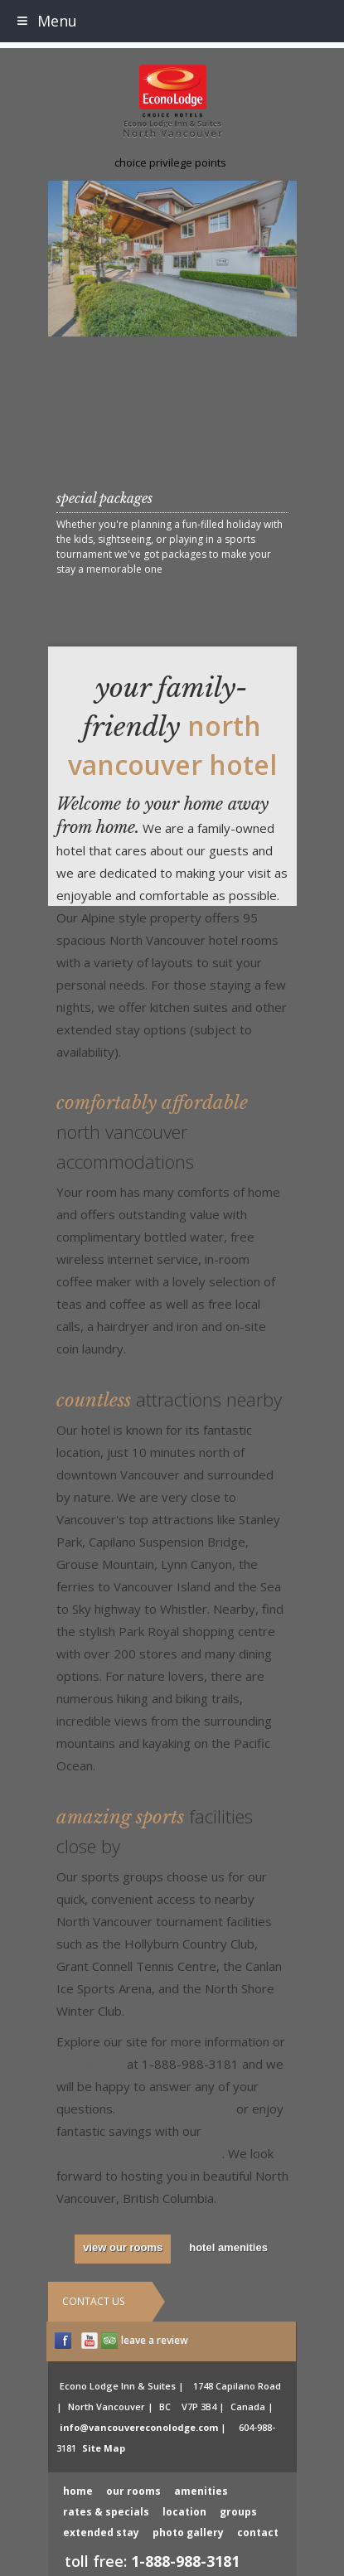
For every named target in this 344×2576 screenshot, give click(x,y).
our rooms (133, 2491)
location (184, 2512)
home (78, 2491)
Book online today (176, 2108)
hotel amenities (228, 2247)
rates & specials (106, 2512)
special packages (104, 498)
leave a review (154, 2340)
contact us (90, 2063)
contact (258, 2532)
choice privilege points (170, 162)
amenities (201, 2491)
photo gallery (188, 2532)
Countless (169, 1400)
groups (238, 2512)
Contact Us (93, 2301)
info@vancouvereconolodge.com (139, 2427)
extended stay (101, 2532)
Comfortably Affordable (152, 1133)
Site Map (103, 2448)
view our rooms (122, 2247)
